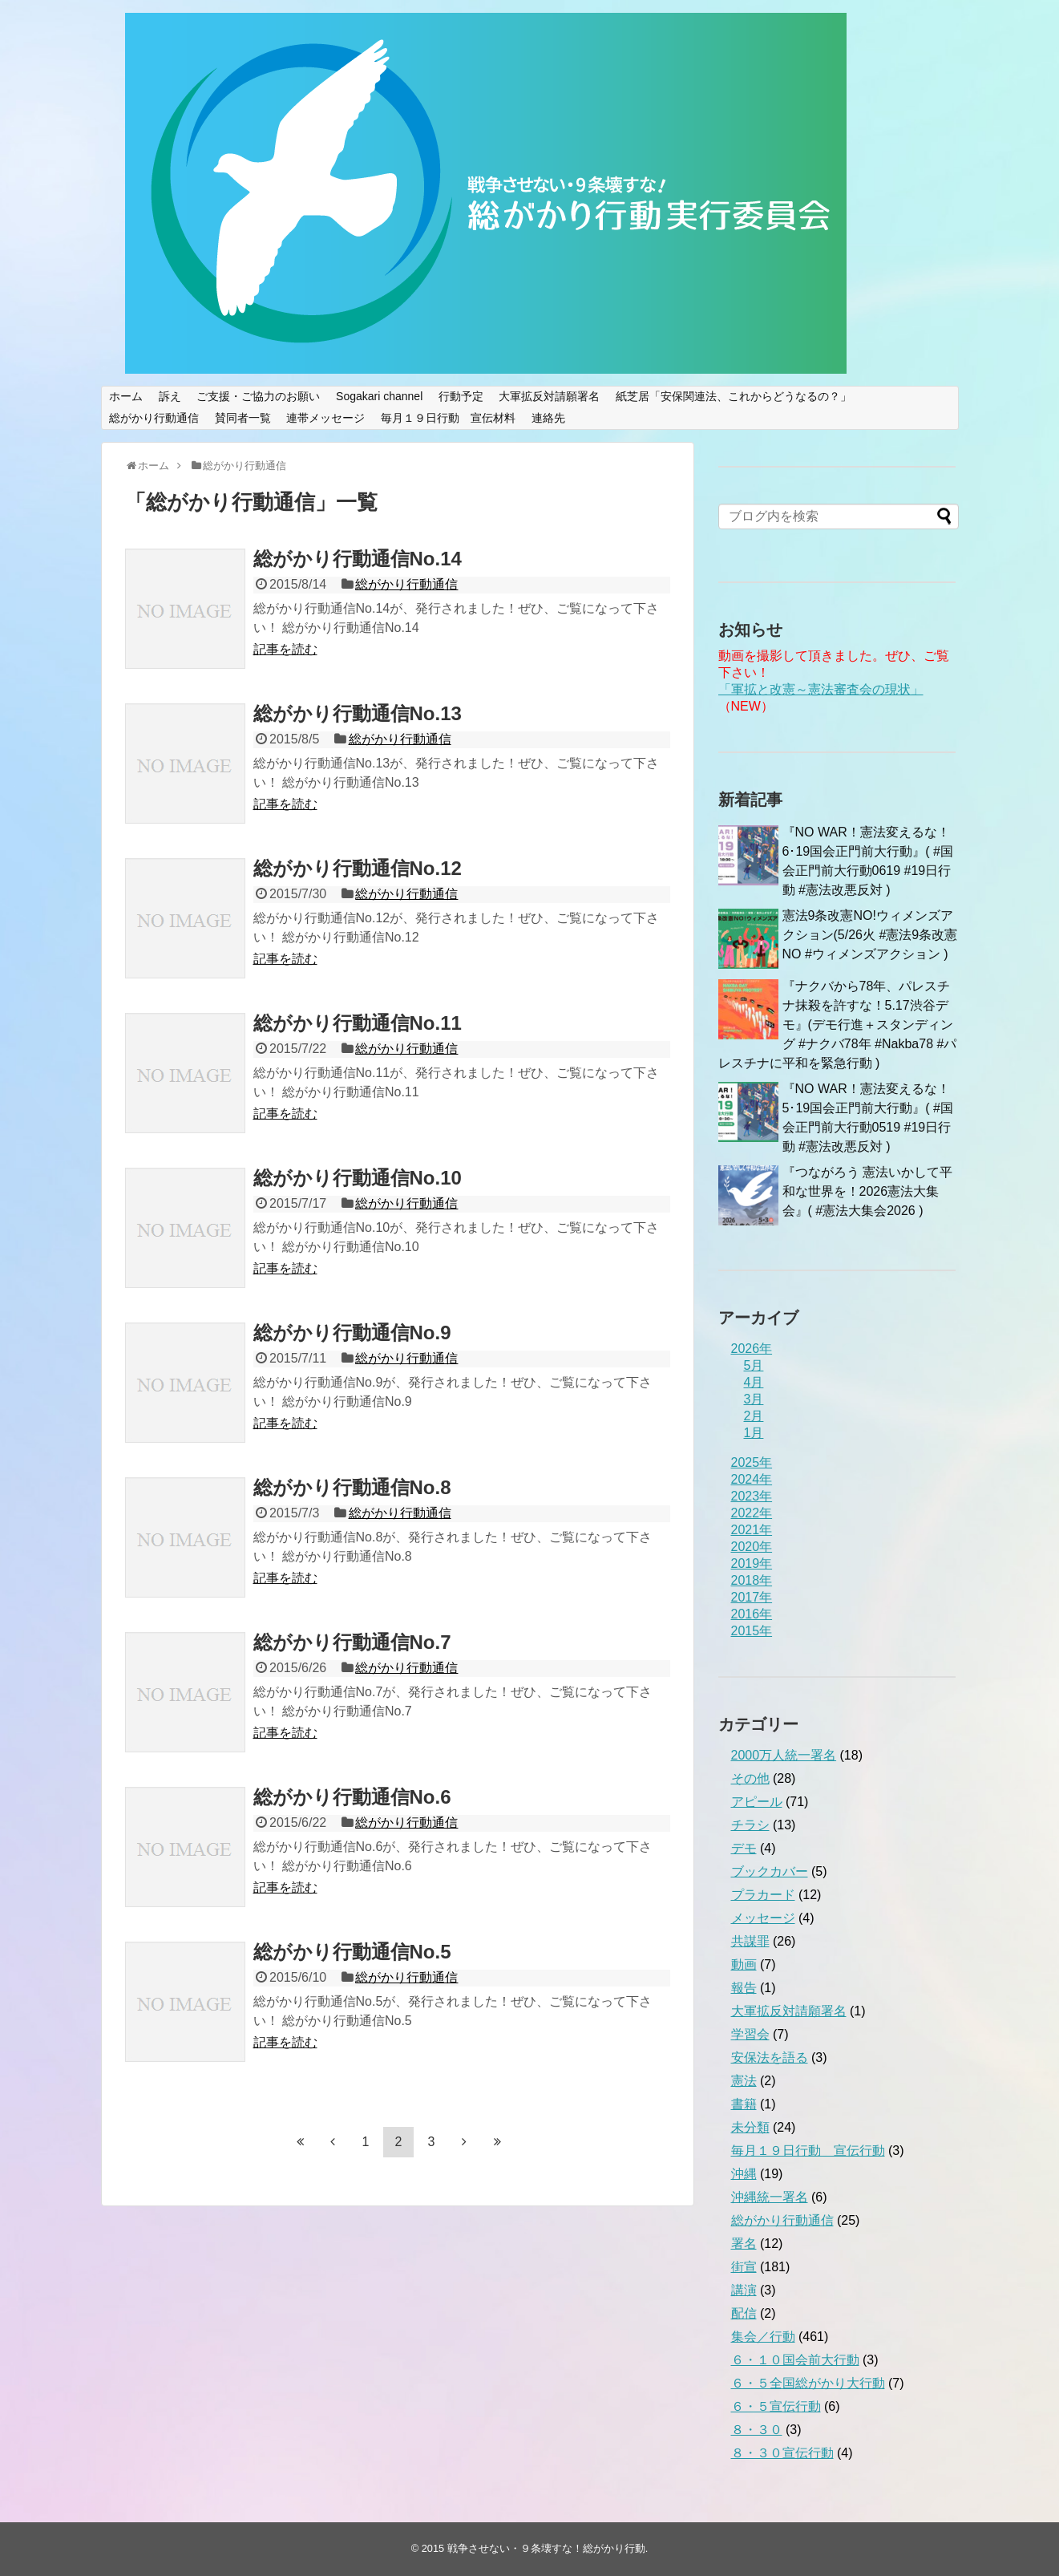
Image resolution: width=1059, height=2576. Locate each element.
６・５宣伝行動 (776, 2406)
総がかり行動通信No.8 (352, 1487)
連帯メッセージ (325, 417)
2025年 (752, 1462)
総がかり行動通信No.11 (357, 1023)
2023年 (752, 1496)
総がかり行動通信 (154, 417)
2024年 (752, 1479)
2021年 (752, 1530)
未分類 (750, 2127)
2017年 (752, 1597)
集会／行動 (763, 2336)
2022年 (752, 1513)
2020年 (752, 1546)
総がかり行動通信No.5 (352, 1951)
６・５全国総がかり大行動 (808, 2383)
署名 (744, 2243)
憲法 (744, 2081)
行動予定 (461, 396)
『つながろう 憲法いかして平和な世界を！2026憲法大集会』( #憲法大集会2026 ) (867, 1191)
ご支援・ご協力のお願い (258, 396)
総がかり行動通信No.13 (357, 713)
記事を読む (285, 649)
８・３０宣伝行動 (782, 2453)
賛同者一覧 (243, 417)
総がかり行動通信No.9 (352, 1332)
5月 (754, 1365)
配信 (744, 2313)
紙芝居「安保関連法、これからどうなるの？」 (733, 396)
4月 (754, 1382)
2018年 (752, 1580)
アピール (756, 1801)
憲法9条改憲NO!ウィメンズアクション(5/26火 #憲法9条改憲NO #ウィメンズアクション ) (870, 935)
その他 (750, 1778)
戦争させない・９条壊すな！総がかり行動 (546, 2548)
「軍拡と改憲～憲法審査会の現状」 (821, 689)
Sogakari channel (379, 396)
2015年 (752, 1631)
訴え (170, 396)
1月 (754, 1433)
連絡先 (548, 417)
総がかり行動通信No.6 (352, 1797)
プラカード (763, 1895)
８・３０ (756, 2429)
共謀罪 (750, 1941)
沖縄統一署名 (769, 2197)
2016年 (752, 1614)
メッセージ (763, 1918)
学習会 (750, 2034)
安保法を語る (769, 2057)
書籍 (744, 2104)
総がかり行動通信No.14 (357, 558)
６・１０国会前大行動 (795, 2360)
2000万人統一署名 (784, 1755)
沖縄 (744, 2174)
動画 (744, 1964)
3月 (754, 1399)
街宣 (744, 2267)
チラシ (750, 1825)
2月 (754, 1416)
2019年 (752, 1563)
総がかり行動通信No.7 (352, 1642)
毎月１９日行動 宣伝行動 (808, 2150)
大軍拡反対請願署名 (549, 396)
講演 (744, 2290)
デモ (744, 1848)
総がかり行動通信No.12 (357, 868)
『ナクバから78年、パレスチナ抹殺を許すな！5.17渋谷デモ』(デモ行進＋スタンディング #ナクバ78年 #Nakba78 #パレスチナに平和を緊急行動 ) (837, 1024)
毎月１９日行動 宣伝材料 (448, 417)
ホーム (126, 396)
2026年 (752, 1348)
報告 (744, 1988)
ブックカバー (769, 1871)
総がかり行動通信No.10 (357, 1178)
